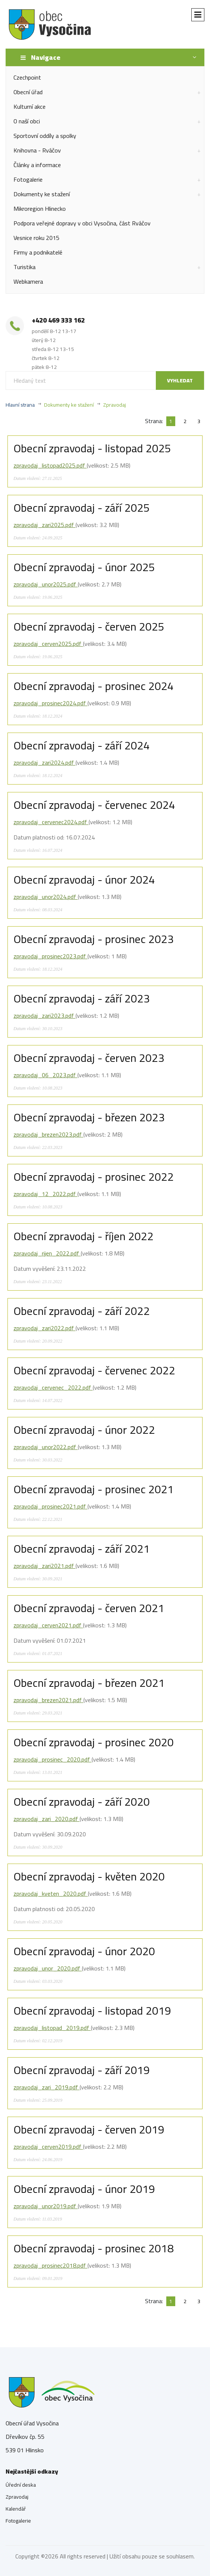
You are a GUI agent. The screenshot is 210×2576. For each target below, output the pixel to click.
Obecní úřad (28, 92)
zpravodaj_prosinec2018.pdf (50, 2265)
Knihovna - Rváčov (37, 150)
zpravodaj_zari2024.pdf (44, 762)
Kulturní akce (29, 106)
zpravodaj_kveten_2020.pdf (50, 1893)
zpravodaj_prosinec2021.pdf (50, 1506)
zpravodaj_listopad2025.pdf (50, 465)
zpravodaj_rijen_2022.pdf (47, 1253)
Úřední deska (21, 2485)
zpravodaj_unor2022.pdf (45, 1446)
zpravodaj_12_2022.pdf (45, 1193)
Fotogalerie (28, 179)
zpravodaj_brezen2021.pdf (48, 1699)
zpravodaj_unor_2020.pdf (47, 1968)
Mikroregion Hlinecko (39, 208)
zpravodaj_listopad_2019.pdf (52, 2027)
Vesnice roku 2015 (36, 237)
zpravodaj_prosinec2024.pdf (50, 703)
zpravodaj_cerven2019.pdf (48, 2146)
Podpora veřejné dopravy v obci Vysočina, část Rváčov (82, 223)
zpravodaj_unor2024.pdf (45, 896)
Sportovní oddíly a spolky (44, 135)
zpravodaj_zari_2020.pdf (46, 1818)
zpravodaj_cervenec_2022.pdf (53, 1387)
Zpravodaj (114, 405)
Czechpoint (27, 77)
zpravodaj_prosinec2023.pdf (50, 956)
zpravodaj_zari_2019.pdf (46, 2087)
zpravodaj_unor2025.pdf (45, 584)
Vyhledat (180, 380)
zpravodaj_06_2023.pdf (45, 1075)
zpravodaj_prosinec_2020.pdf (52, 1759)
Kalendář (16, 2509)
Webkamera (28, 281)
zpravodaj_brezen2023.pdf (48, 1134)
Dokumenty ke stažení (41, 194)
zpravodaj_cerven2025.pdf (48, 643)
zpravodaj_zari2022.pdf (44, 1328)
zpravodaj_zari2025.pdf (44, 524)
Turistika (24, 266)
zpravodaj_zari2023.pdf (44, 1015)
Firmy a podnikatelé (37, 252)
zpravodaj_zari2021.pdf (44, 1565)
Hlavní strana (20, 405)
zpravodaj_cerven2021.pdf (48, 1625)
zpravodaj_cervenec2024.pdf (51, 822)
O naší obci (26, 121)
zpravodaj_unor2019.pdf (45, 2206)
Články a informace (37, 164)
